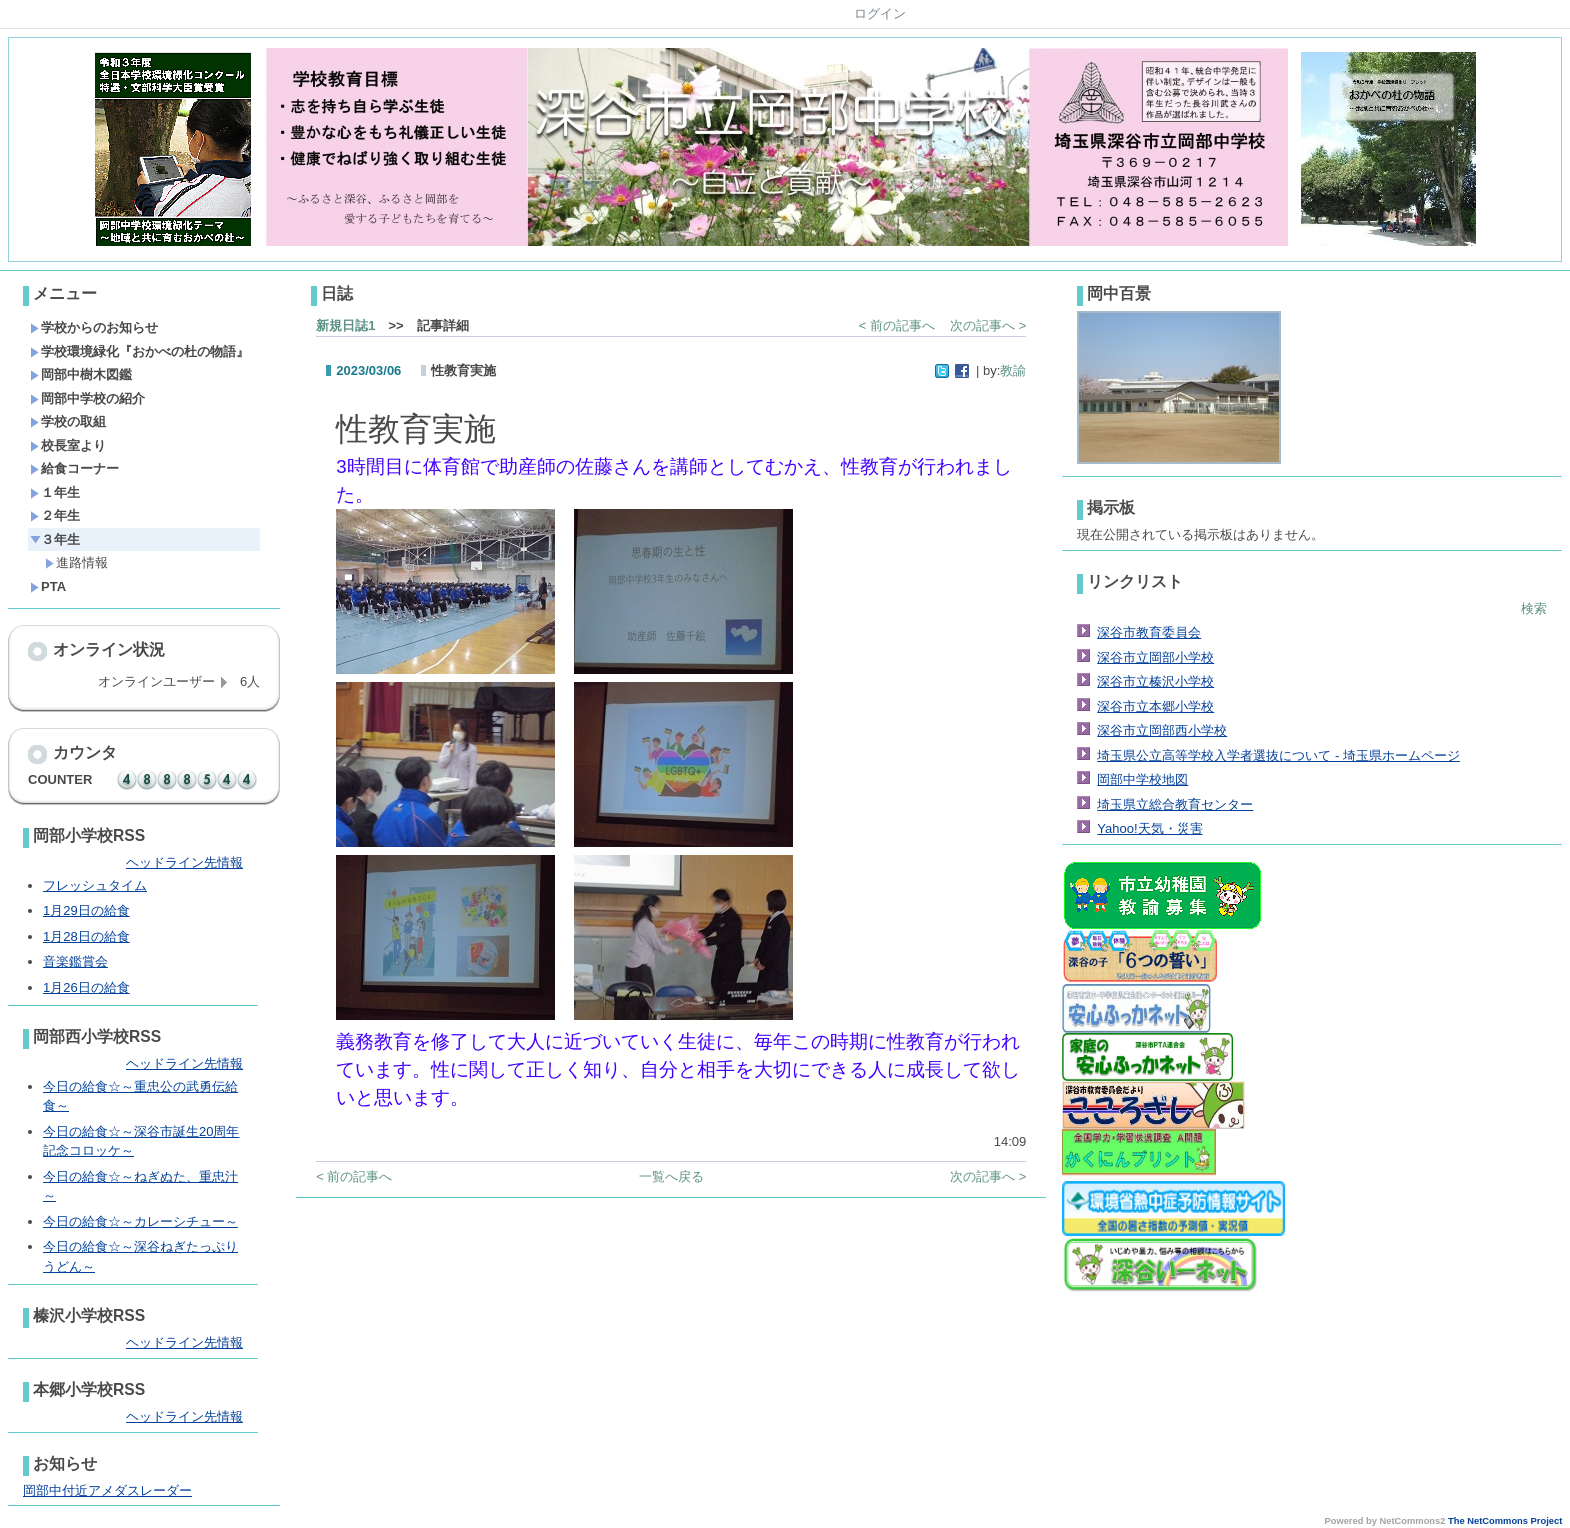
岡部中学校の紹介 (87, 398)
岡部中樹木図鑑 (81, 374)
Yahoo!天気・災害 (1149, 828)
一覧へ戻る (671, 1176)
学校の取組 (68, 421)
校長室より (68, 445)
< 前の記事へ (897, 325)
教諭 (1013, 370)
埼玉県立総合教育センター (1175, 804)
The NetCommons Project (1505, 1521)
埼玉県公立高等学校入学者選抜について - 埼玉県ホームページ (1278, 755)
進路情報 (76, 562)
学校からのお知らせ (94, 327)
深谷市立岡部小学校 (1155, 657)
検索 (1534, 608)
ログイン (880, 13)
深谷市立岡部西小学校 (1162, 730)
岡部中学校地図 (1142, 779)
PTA (48, 586)
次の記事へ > (988, 325)
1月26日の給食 (86, 987)
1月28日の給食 (86, 936)
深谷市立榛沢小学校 (1155, 681)
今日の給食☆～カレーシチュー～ (140, 1221)
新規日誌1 (345, 325)
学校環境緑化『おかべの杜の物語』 (139, 351)
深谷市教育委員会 (1149, 632)
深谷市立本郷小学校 (1155, 706)
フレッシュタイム (95, 885)
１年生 (55, 492)
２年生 (55, 515)
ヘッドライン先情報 (184, 862)
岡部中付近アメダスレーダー (107, 1490)
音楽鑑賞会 (75, 961)
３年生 (55, 539)
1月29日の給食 (86, 910)
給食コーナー (74, 468)
